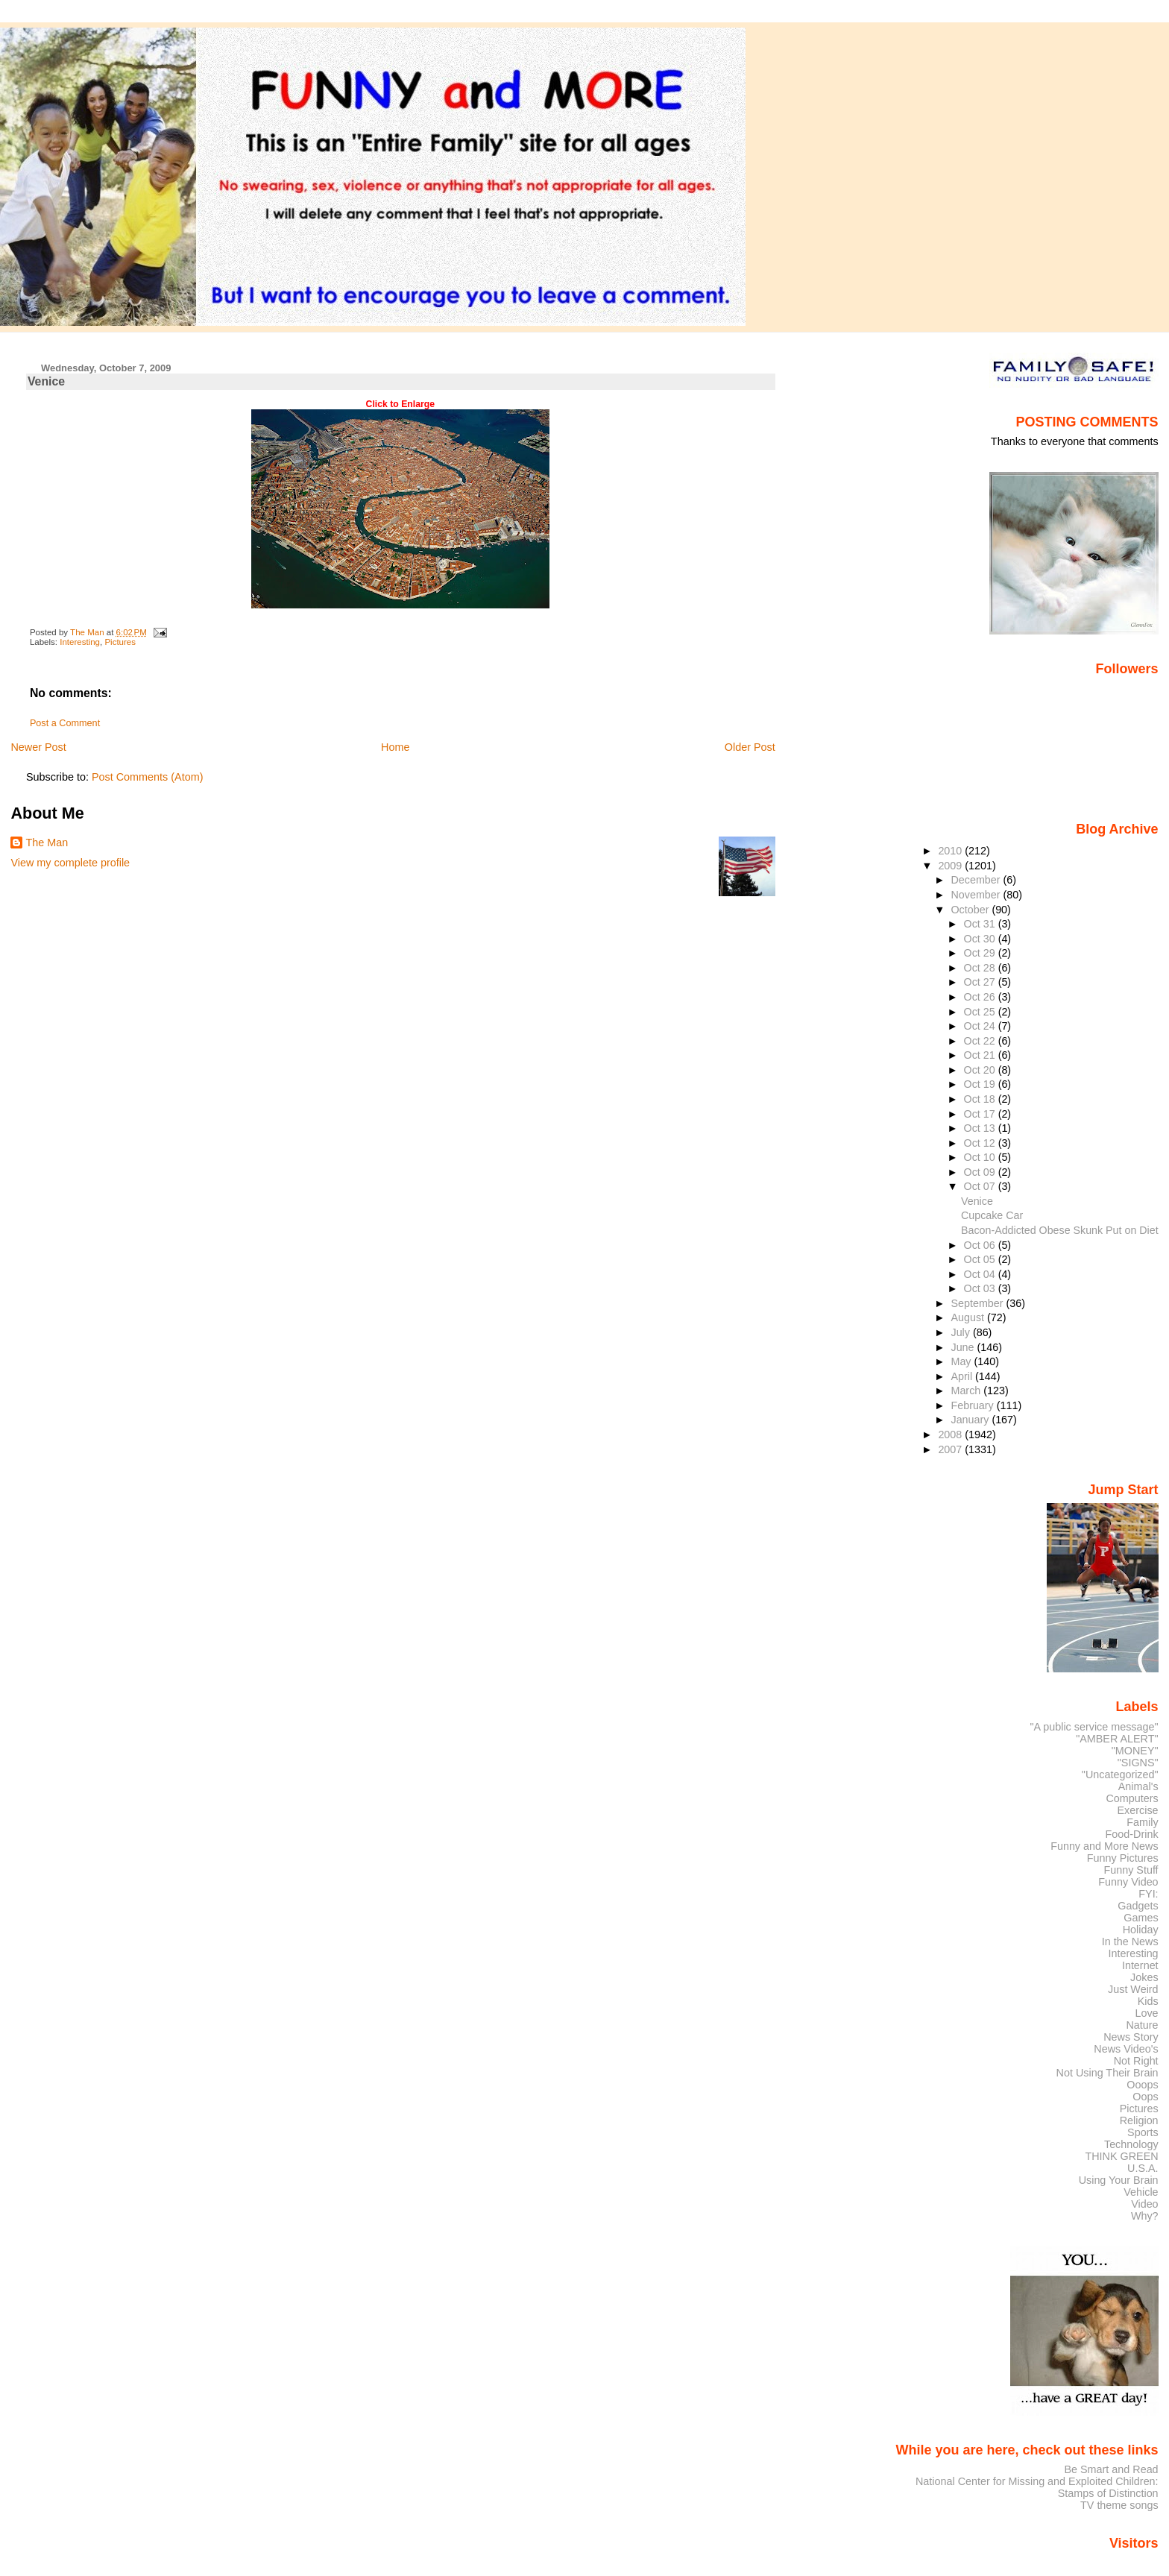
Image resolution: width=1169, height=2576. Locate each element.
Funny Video (1128, 1882)
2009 (951, 866)
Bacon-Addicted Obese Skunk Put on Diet (1060, 1230)
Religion (1139, 2120)
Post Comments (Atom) (148, 777)
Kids (1148, 2001)
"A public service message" (1094, 1727)
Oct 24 (981, 1026)
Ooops (1142, 2085)
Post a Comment (65, 723)
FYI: (1148, 1894)
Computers (1132, 1798)
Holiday (1141, 1930)
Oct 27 (981, 982)
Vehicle (1141, 2192)
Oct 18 (981, 1099)
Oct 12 (981, 1143)
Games (1141, 1918)
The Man (46, 842)
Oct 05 (981, 1259)
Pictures (120, 641)
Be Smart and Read (1111, 2469)
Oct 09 (981, 1172)
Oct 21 (981, 1055)
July (961, 1332)
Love (1146, 2013)
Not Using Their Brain (1107, 2073)
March (967, 1390)
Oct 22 (981, 1041)
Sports (1143, 2132)
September (978, 1303)
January (971, 1420)
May (962, 1361)
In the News (1130, 1941)
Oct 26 (981, 997)
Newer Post (38, 747)
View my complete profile (70, 863)
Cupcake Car (992, 1215)
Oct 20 (981, 1070)
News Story (1130, 2037)
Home (395, 747)
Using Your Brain (1119, 2180)
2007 (951, 1449)
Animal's (1138, 1786)
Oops (1145, 2097)
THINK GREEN (1121, 2156)
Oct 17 (981, 1114)
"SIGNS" (1138, 1763)
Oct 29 (981, 953)
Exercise (1138, 1810)
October (971, 910)
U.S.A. (1143, 2168)
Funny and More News (1104, 1846)
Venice (977, 1201)
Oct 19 (981, 1084)
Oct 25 (981, 1012)
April (963, 1376)
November (977, 895)
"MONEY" (1135, 1751)
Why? (1145, 2216)
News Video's (1126, 2049)
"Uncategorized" (1120, 1774)
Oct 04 (981, 1274)
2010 (951, 851)
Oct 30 (981, 939)
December (977, 880)
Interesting (80, 641)
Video (1144, 2204)
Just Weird (1133, 1989)
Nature (1143, 2025)
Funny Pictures (1123, 1858)
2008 (951, 1434)
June (964, 1347)
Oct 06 (981, 1245)
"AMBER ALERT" (1117, 1739)
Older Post (750, 747)
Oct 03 (981, 1288)
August (969, 1317)
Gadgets (1138, 1906)
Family (1142, 1822)
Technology (1131, 2144)
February (973, 1405)
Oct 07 (981, 1186)
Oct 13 (981, 1128)
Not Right (1136, 2061)
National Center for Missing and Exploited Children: (1037, 2481)
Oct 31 (981, 924)
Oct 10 (981, 1157)
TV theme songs (1119, 2505)
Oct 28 (981, 968)
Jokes (1144, 1977)
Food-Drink (1132, 1834)
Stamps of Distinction (1108, 2493)
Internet (1140, 1965)
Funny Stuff (1130, 1870)
